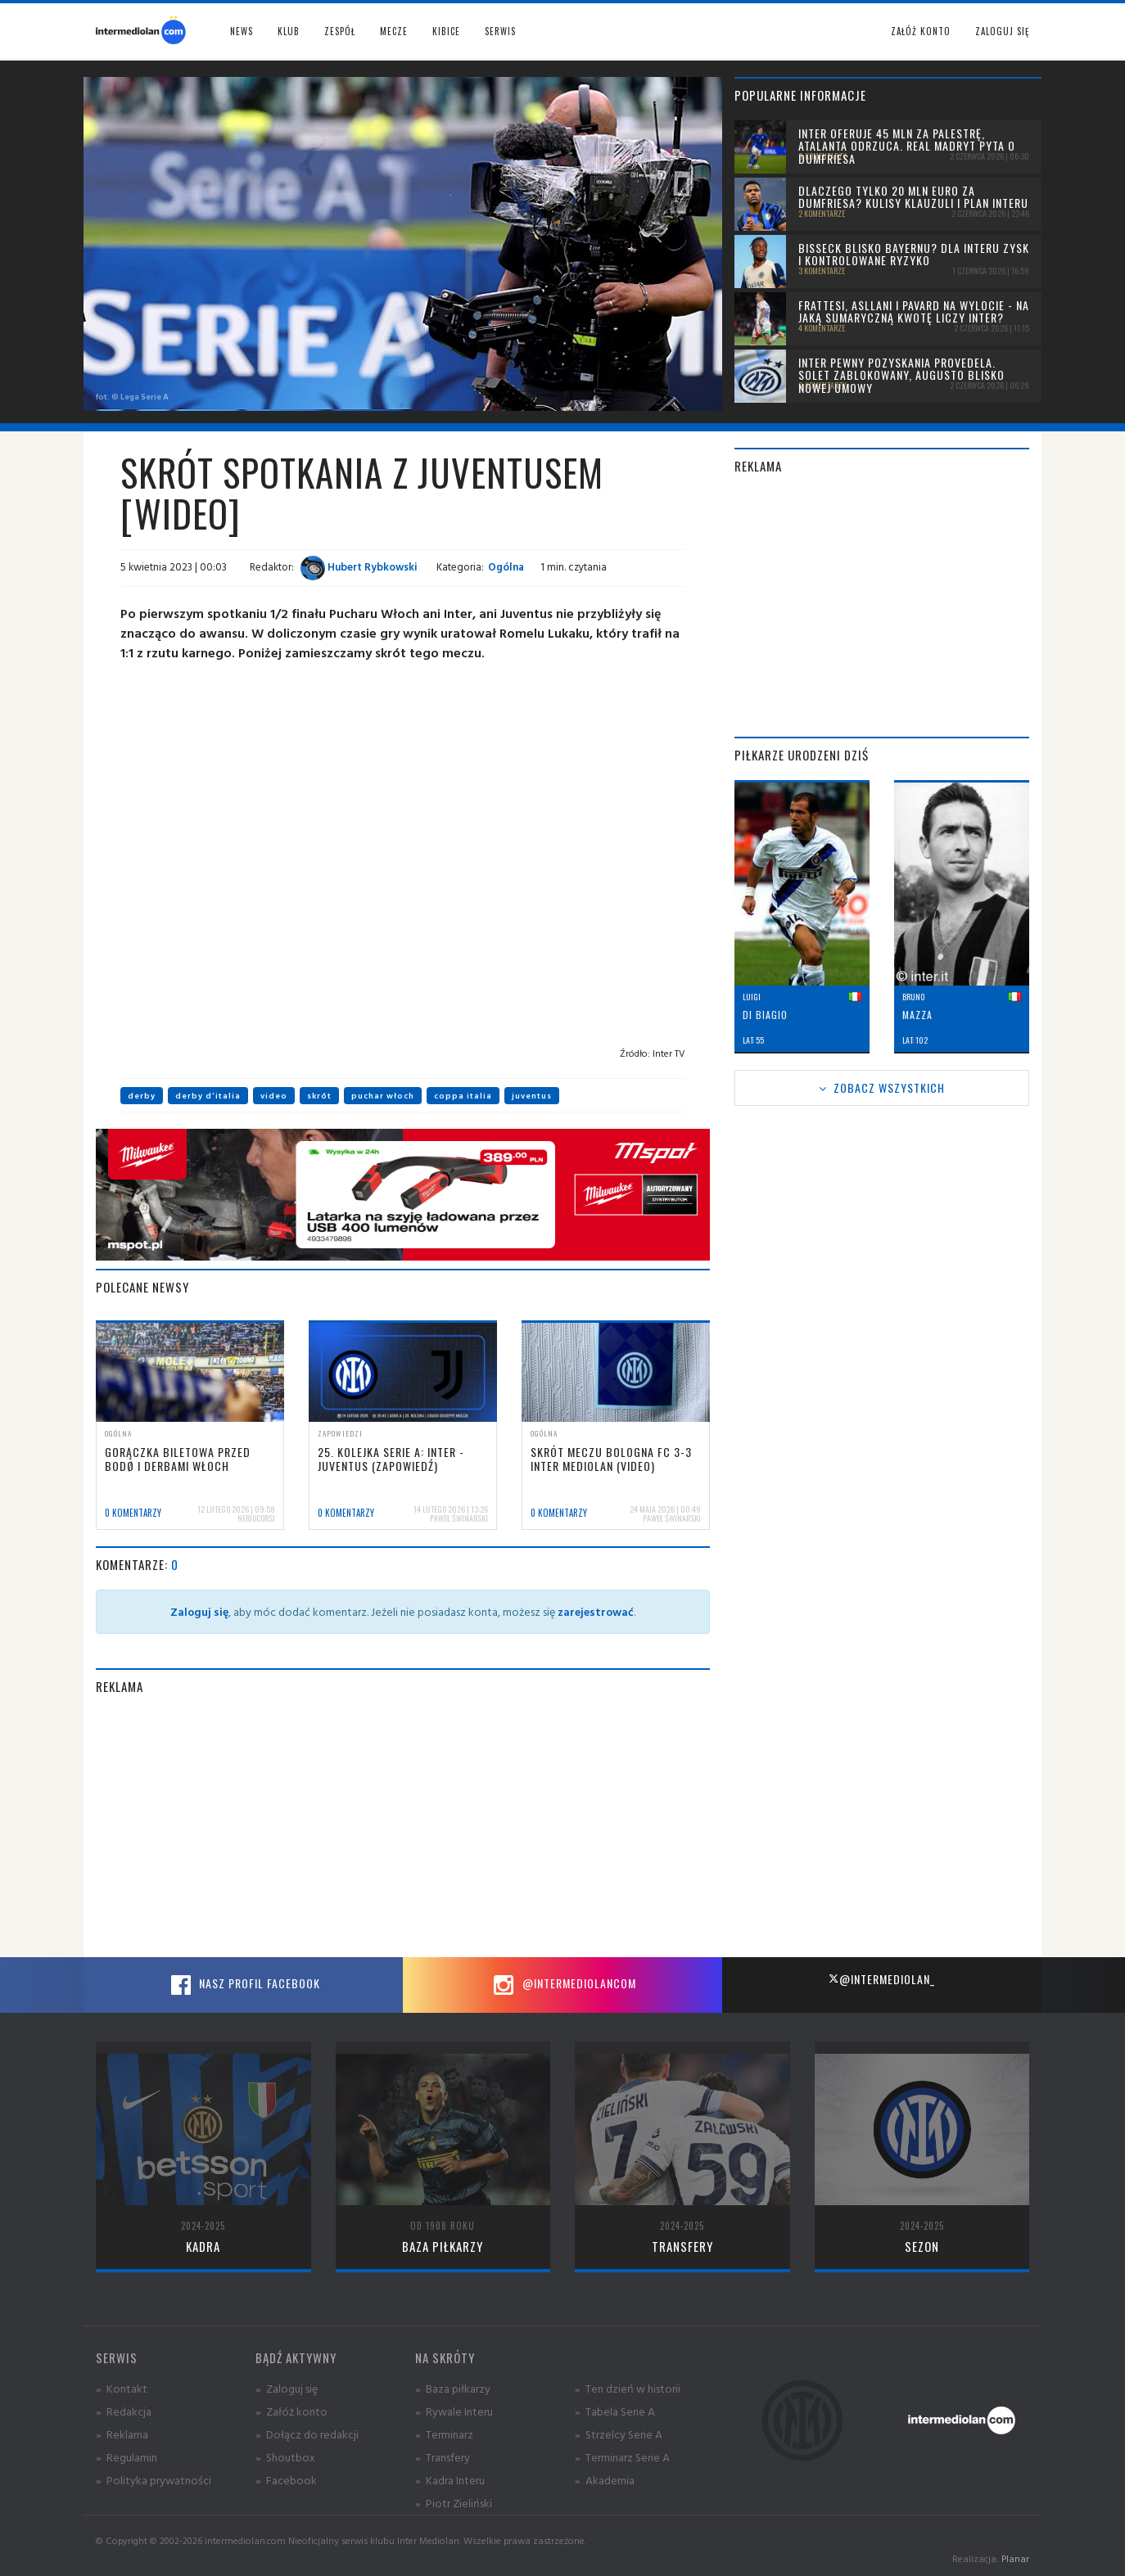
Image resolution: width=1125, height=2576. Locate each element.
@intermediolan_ (881, 1978)
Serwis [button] (500, 31)
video (273, 1095)
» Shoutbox (285, 2456)
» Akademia (605, 2479)
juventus (532, 1095)
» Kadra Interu (450, 2479)
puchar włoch (382, 1095)
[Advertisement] (403, 1826)
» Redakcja (123, 2411)
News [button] (241, 31)
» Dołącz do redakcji (307, 2434)
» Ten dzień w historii (627, 2388)
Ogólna (506, 566)
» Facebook (286, 2479)
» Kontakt (121, 2388)
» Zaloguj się (286, 2388)
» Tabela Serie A (615, 2411)
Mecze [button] (394, 31)
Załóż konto (921, 31)
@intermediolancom (563, 1985)
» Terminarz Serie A (622, 2456)
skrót (319, 1095)
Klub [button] (289, 31)
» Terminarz (444, 2434)
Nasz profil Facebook (243, 1985)
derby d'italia (208, 1095)
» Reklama (122, 2434)
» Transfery (442, 2456)
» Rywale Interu (454, 2411)
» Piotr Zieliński (453, 2502)
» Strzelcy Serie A (618, 2434)
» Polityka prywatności (153, 2479)
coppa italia (463, 1095)
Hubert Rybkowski (359, 566)
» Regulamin (126, 2456)
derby (142, 1095)
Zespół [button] (339, 31)
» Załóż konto (291, 2411)
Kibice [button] (446, 31)
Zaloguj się (1002, 31)
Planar (1015, 2558)
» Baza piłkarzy (452, 2388)
